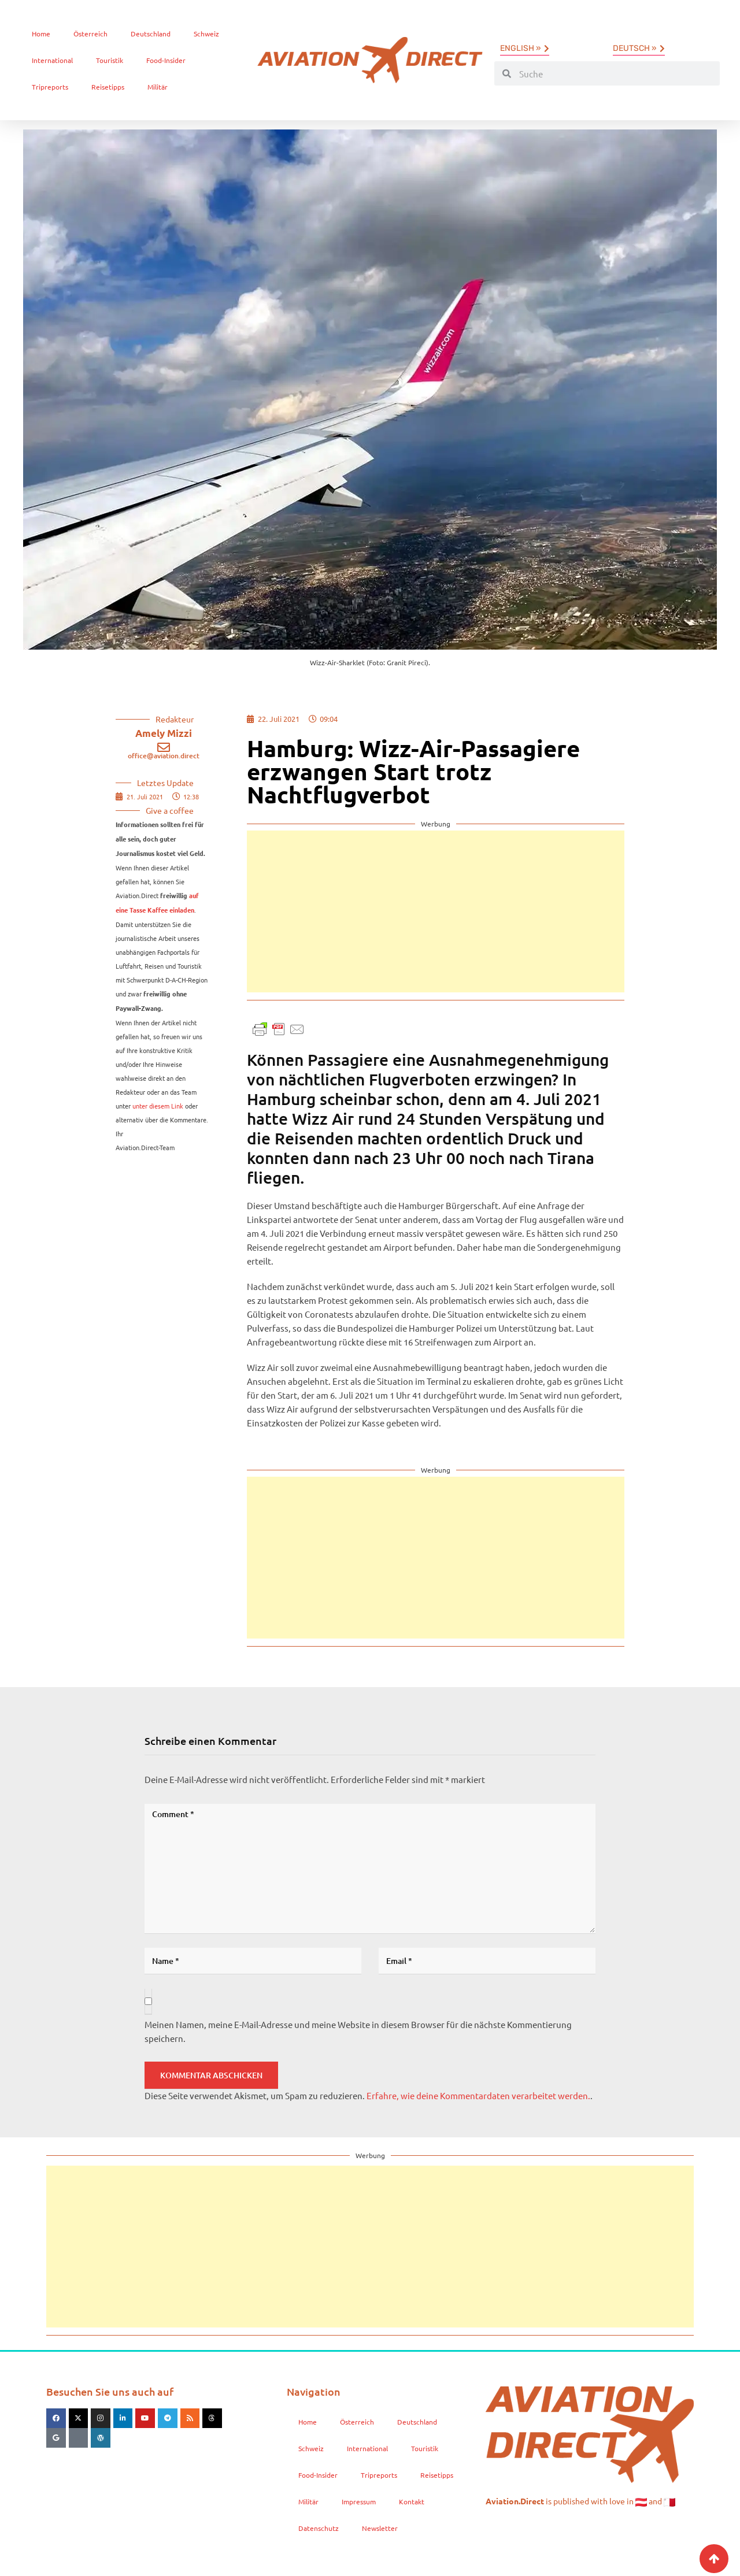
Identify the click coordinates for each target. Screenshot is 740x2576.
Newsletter (380, 2528)
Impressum (359, 2501)
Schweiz (206, 33)
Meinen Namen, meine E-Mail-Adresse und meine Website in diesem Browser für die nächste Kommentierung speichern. (358, 2031)
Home (41, 33)
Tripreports (50, 86)
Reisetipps (107, 86)
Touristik (109, 60)
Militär (157, 86)
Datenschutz (318, 2528)
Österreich (90, 33)
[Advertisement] (435, 911)
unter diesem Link (157, 1105)
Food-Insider (166, 60)
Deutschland (151, 33)
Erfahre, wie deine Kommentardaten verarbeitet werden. (478, 2095)
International (52, 60)
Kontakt (411, 2501)
